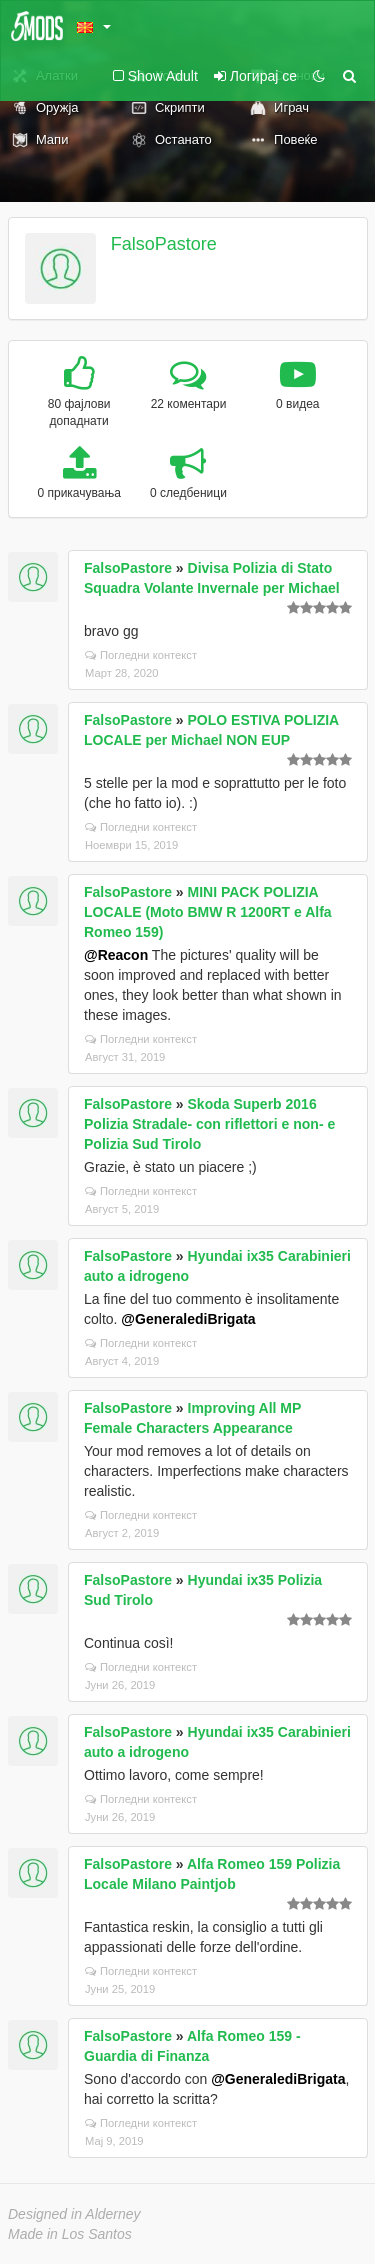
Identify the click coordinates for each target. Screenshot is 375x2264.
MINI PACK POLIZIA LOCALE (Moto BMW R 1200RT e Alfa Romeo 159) (208, 912)
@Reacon (116, 955)
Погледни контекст (141, 655)
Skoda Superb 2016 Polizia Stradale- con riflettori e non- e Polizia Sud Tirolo (209, 1124)
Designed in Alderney (74, 2214)
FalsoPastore (164, 244)
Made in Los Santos (70, 2234)
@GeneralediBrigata (188, 1319)
